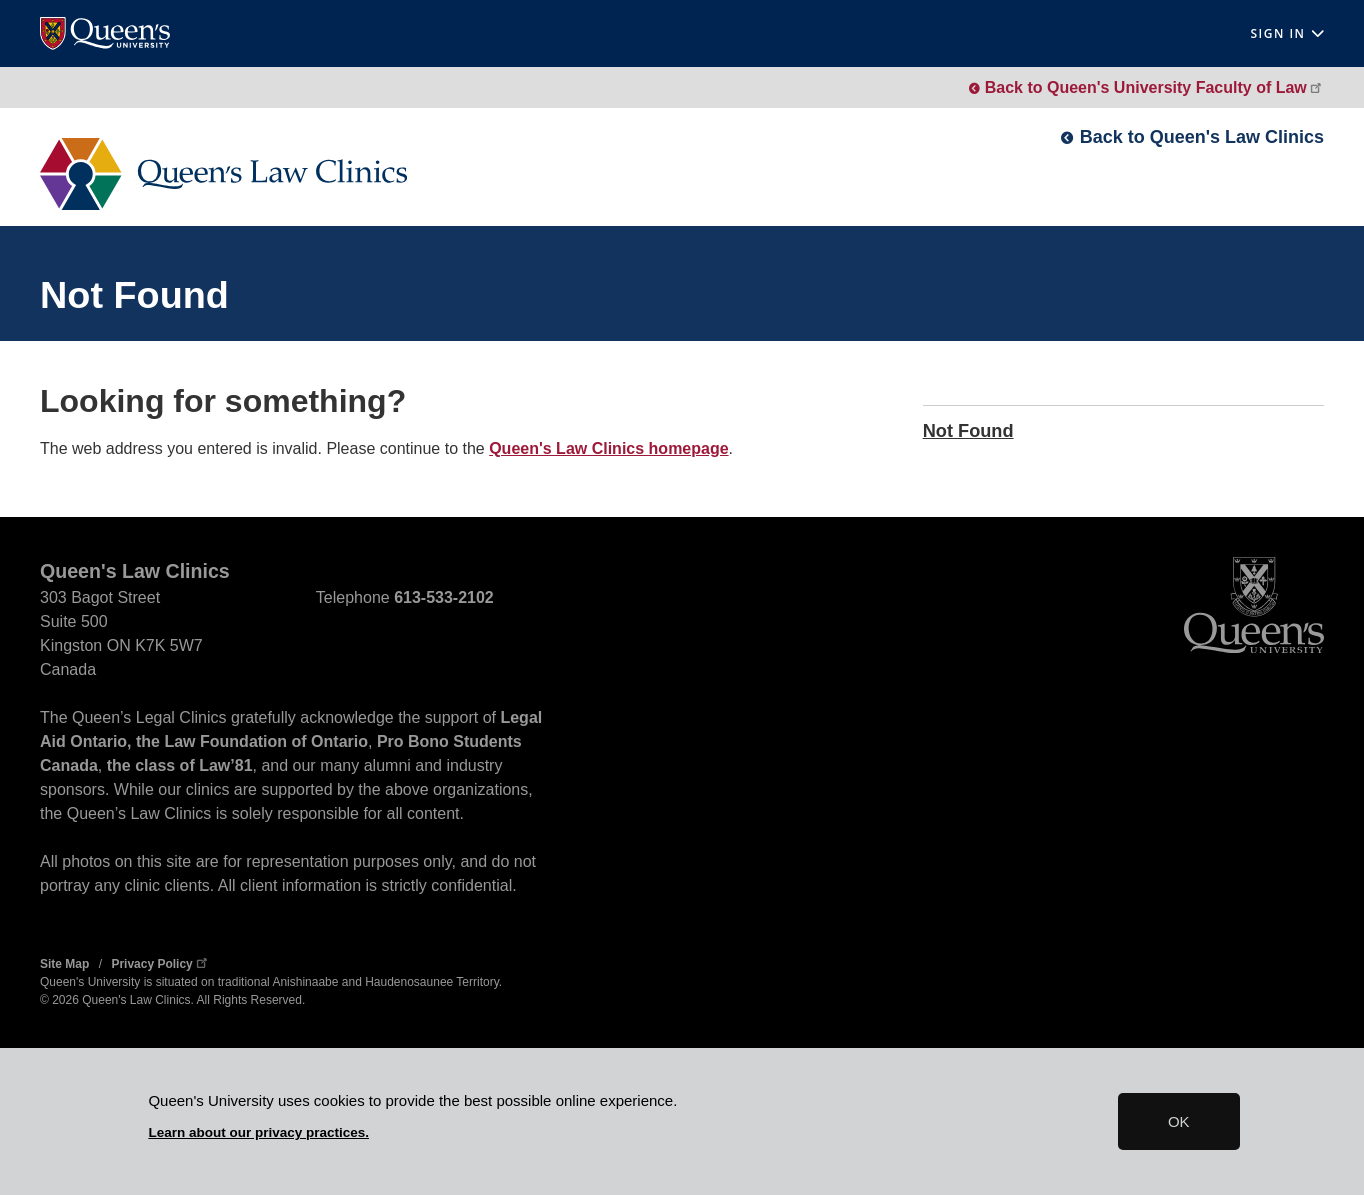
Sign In (1287, 33)
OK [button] (1179, 1121)
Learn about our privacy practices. (258, 1132)
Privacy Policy (160, 964)
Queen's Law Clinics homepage (608, 448)
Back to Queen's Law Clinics (1202, 137)
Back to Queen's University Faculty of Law (1154, 87)
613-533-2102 (444, 597)
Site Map (64, 964)
